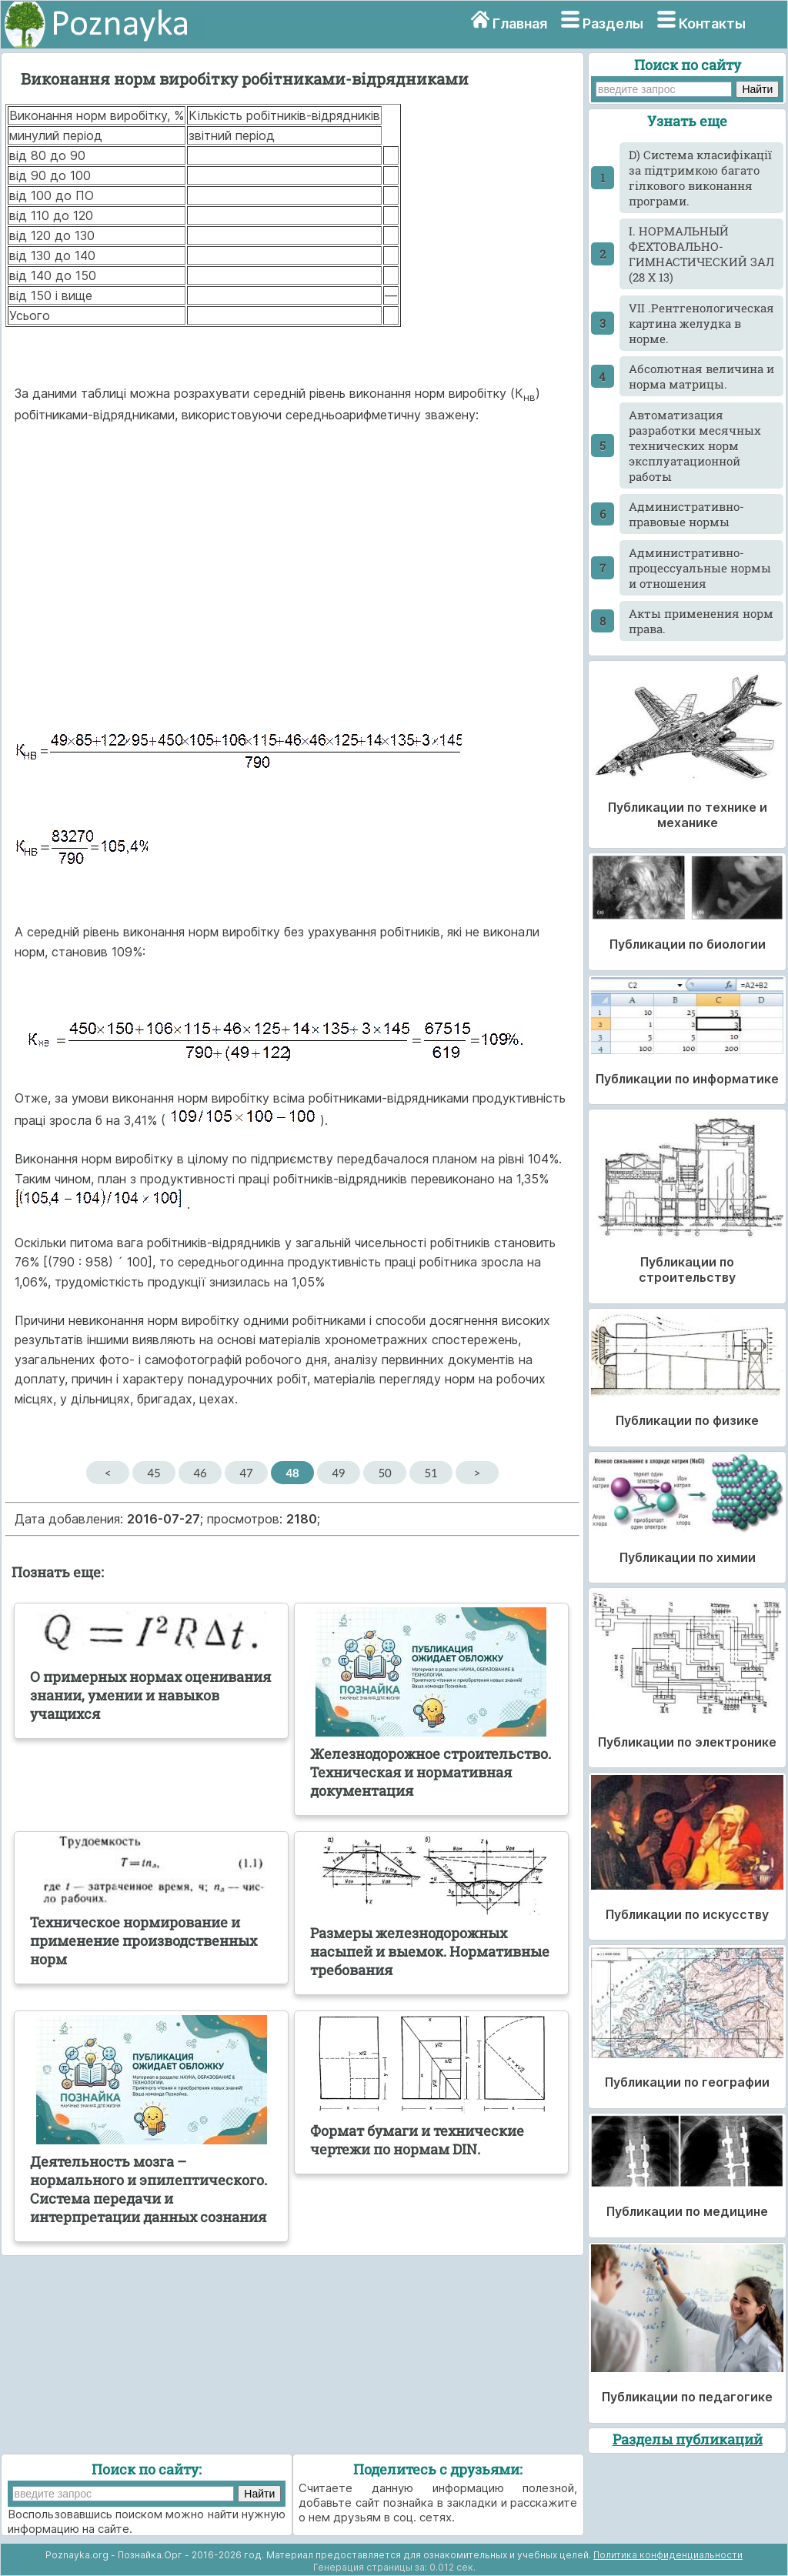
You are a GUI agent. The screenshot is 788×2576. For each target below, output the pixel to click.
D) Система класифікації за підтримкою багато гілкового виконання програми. (700, 178)
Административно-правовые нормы (686, 514)
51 (430, 1473)
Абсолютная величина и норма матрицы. (701, 376)
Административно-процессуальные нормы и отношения (700, 568)
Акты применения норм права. (701, 621)
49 (338, 1473)
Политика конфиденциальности (668, 2555)
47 (245, 1473)
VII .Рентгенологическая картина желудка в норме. (701, 323)
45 (153, 1473)
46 (199, 1473)
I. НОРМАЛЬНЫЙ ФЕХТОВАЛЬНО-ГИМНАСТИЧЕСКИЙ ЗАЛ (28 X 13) (701, 254)
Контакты (712, 23)
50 (384, 1473)
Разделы (613, 23)
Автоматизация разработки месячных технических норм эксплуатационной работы (695, 445)
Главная (519, 23)
